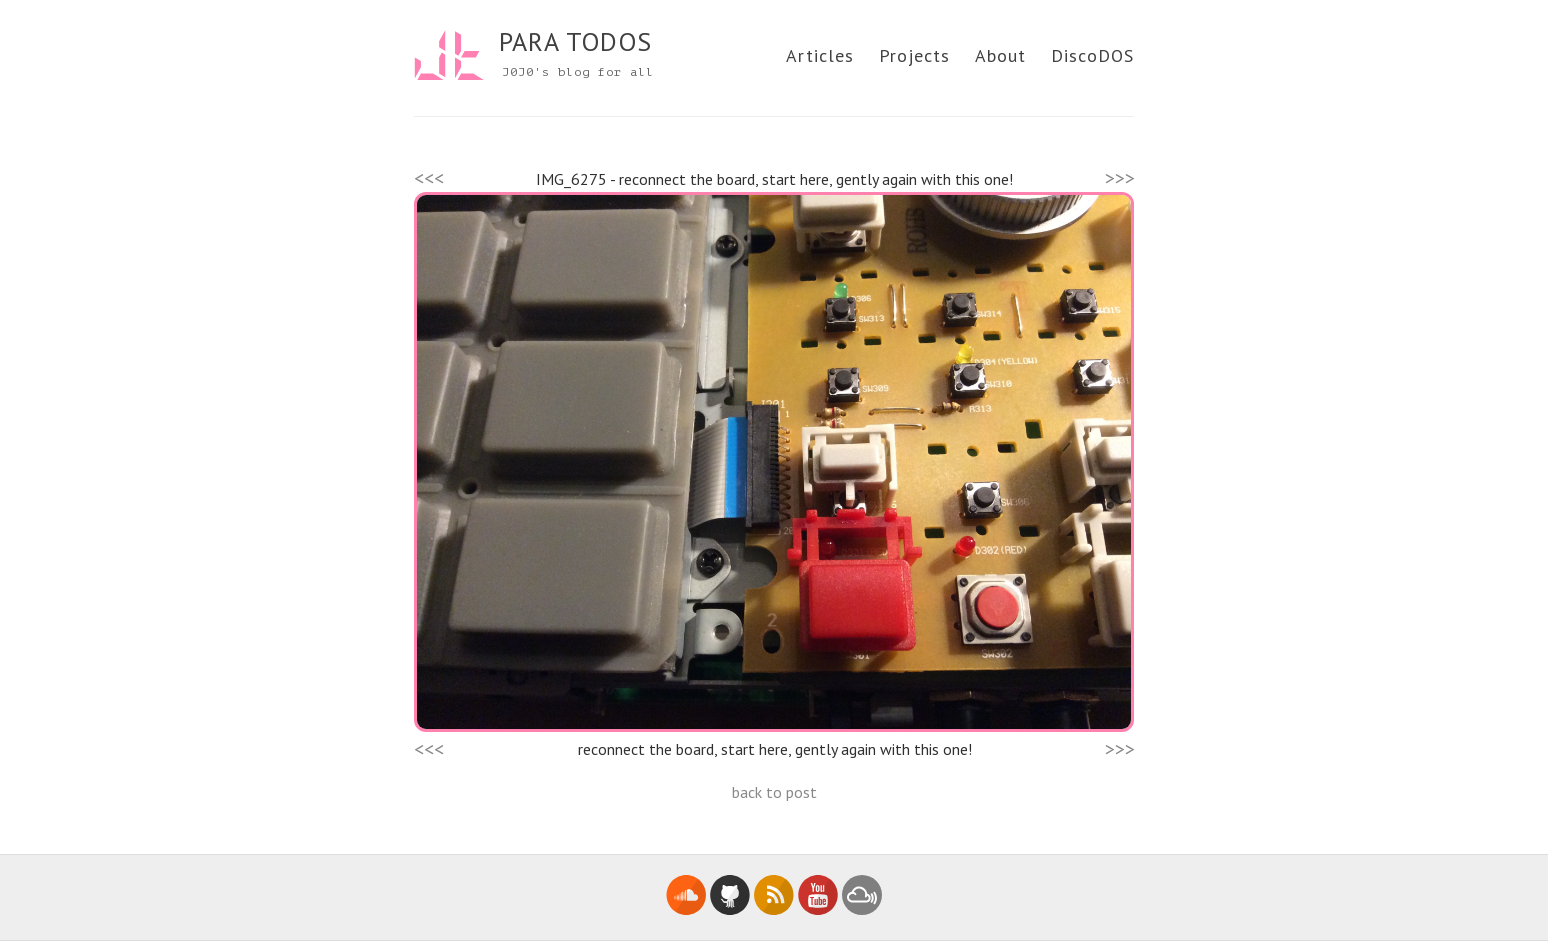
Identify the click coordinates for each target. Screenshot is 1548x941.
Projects (914, 55)
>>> (1120, 178)
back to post (774, 792)
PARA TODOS (575, 41)
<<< (429, 178)
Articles (820, 55)
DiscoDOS (1092, 55)
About (1000, 55)
